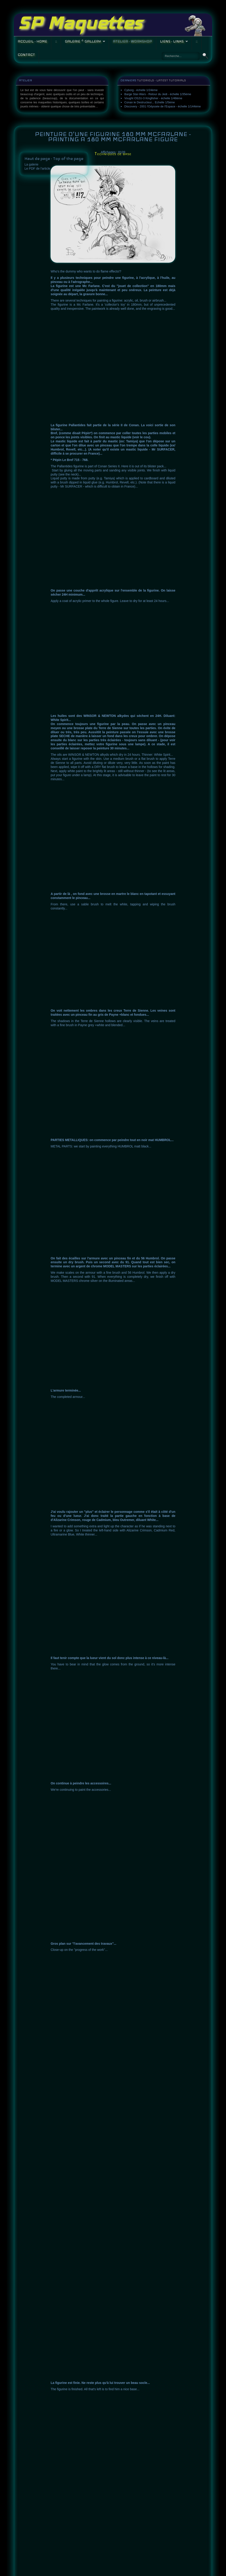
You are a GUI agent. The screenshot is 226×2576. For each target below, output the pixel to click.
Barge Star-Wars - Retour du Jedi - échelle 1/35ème (157, 94)
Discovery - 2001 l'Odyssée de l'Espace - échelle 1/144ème (162, 106)
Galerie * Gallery (83, 41)
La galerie (31, 164)
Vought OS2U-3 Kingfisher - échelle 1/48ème (153, 98)
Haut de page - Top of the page (53, 159)
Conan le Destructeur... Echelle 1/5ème (149, 102)
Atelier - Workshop (132, 41)
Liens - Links (172, 41)
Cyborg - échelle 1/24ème (141, 90)
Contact (26, 54)
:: (56, 41)
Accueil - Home (32, 41)
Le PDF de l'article (37, 168)
